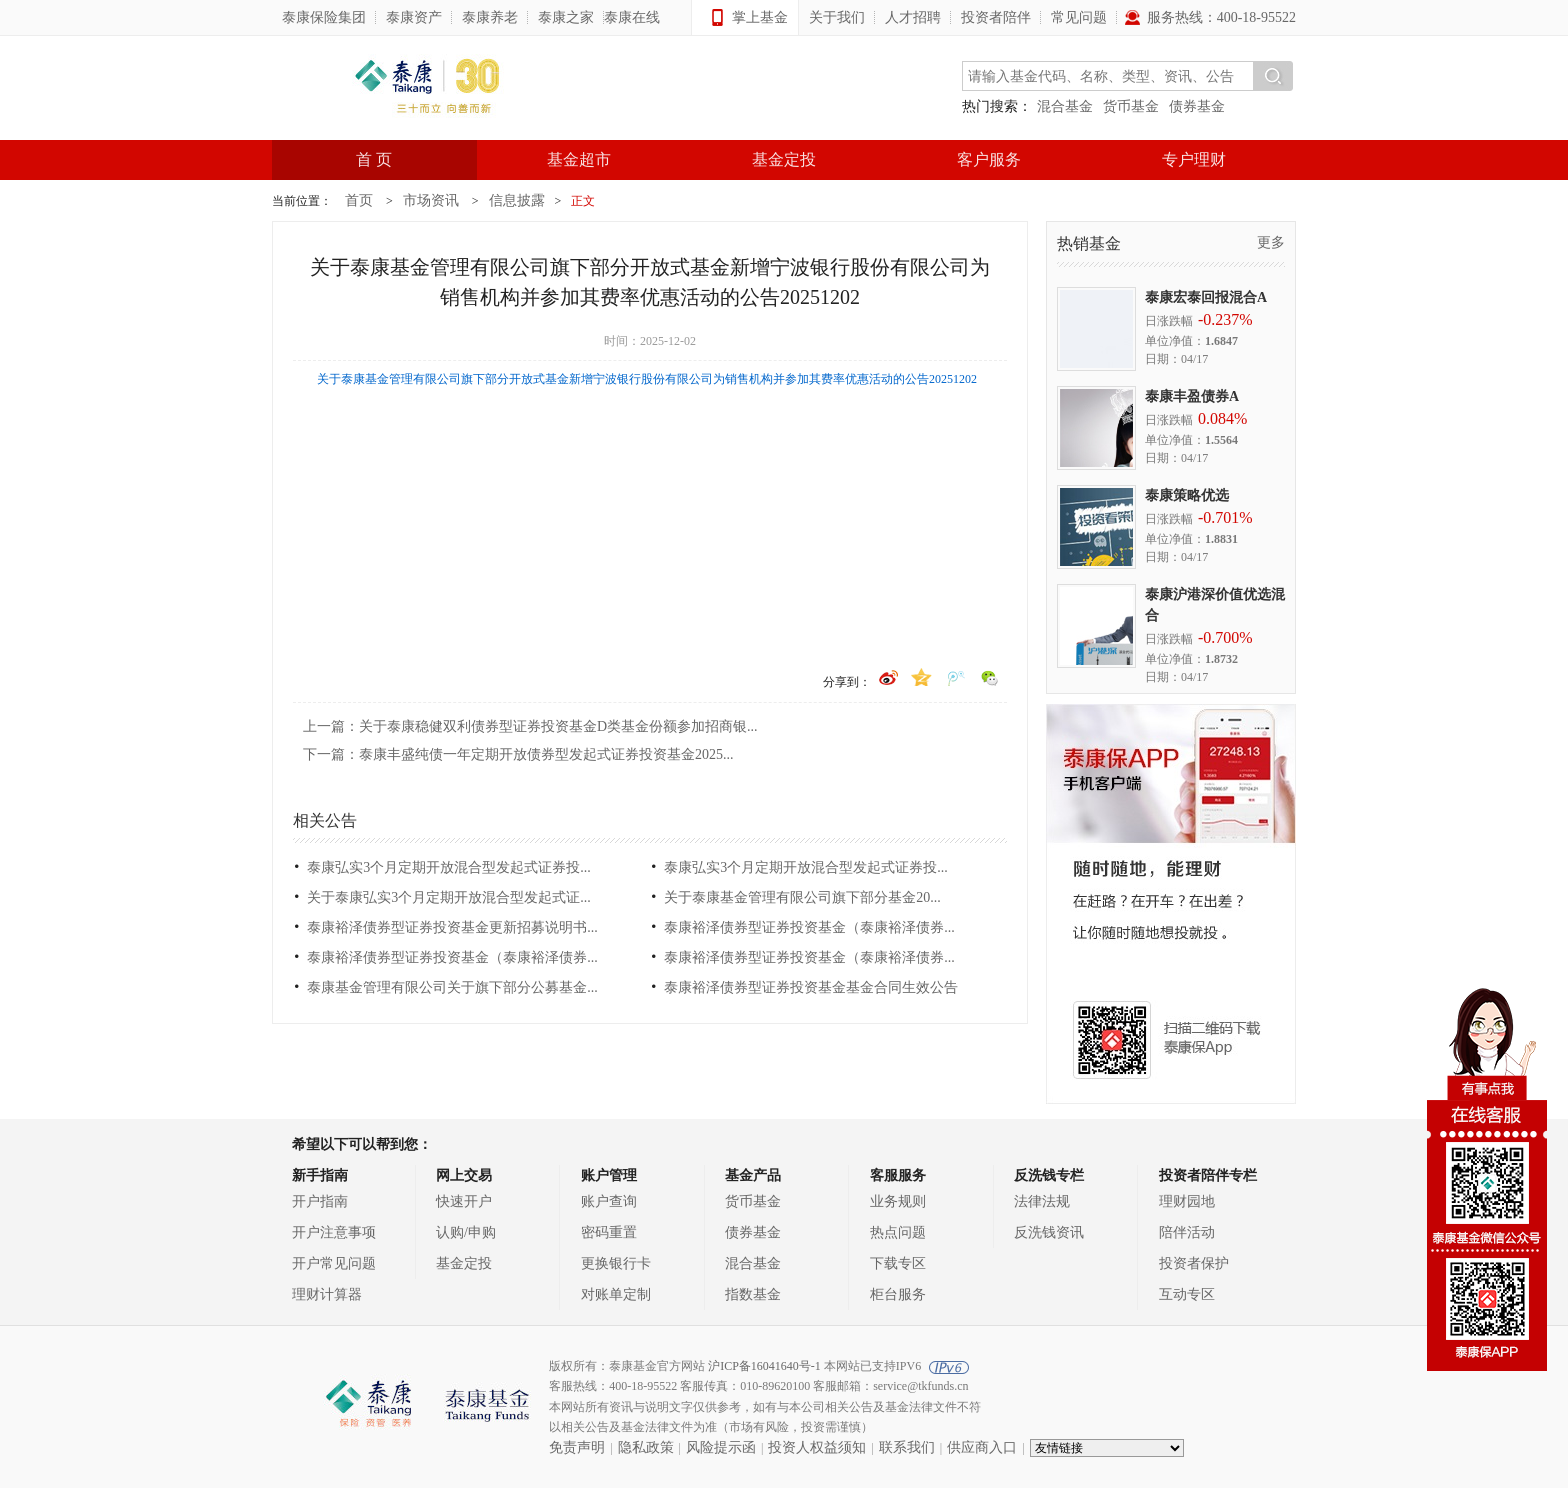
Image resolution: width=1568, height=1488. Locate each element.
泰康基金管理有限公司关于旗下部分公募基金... (452, 987)
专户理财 (1194, 159)
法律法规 (1042, 1201)
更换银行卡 (616, 1263)
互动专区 (1187, 1294)
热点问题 (898, 1232)
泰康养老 (490, 17)
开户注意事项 (334, 1232)
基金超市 (579, 159)
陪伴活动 (1187, 1232)
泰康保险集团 (324, 17)
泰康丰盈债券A (1192, 396)
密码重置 (609, 1232)
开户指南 (320, 1201)
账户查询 (609, 1201)
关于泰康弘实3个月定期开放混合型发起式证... (449, 897)
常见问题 (1079, 17)
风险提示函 (721, 1447)
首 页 (374, 159)
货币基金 (1131, 106)
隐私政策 (646, 1447)
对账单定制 (616, 1294)
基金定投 (784, 159)
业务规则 (898, 1201)
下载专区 (898, 1263)
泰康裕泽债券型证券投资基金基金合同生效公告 (811, 987)
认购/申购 (466, 1232)
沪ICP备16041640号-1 (764, 1366)
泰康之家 (566, 17)
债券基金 (1197, 106)
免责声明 (577, 1447)
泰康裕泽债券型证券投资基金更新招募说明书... (452, 927)
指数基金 (753, 1294)
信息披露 (517, 200)
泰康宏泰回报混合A (1206, 297)
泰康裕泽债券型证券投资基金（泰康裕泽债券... (809, 927)
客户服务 (989, 159)
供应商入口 (982, 1447)
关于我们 (837, 17)
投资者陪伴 (996, 17)
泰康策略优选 (1187, 495)
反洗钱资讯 (1049, 1232)
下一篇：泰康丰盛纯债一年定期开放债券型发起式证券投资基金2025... (518, 754)
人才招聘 (913, 17)
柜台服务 (898, 1294)
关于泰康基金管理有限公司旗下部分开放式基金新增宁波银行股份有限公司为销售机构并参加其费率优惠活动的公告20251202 (647, 379)
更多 (1271, 242)
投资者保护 (1194, 1263)
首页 (359, 200)
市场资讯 (431, 200)
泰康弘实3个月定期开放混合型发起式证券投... (449, 867)
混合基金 (1065, 106)
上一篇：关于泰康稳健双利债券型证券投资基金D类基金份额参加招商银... (530, 726)
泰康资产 (414, 17)
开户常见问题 (334, 1263)
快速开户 (464, 1201)
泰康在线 (632, 17)
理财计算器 (327, 1294)
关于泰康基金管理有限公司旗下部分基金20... (802, 897)
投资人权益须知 (817, 1447)
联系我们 (907, 1447)
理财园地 (1187, 1201)
